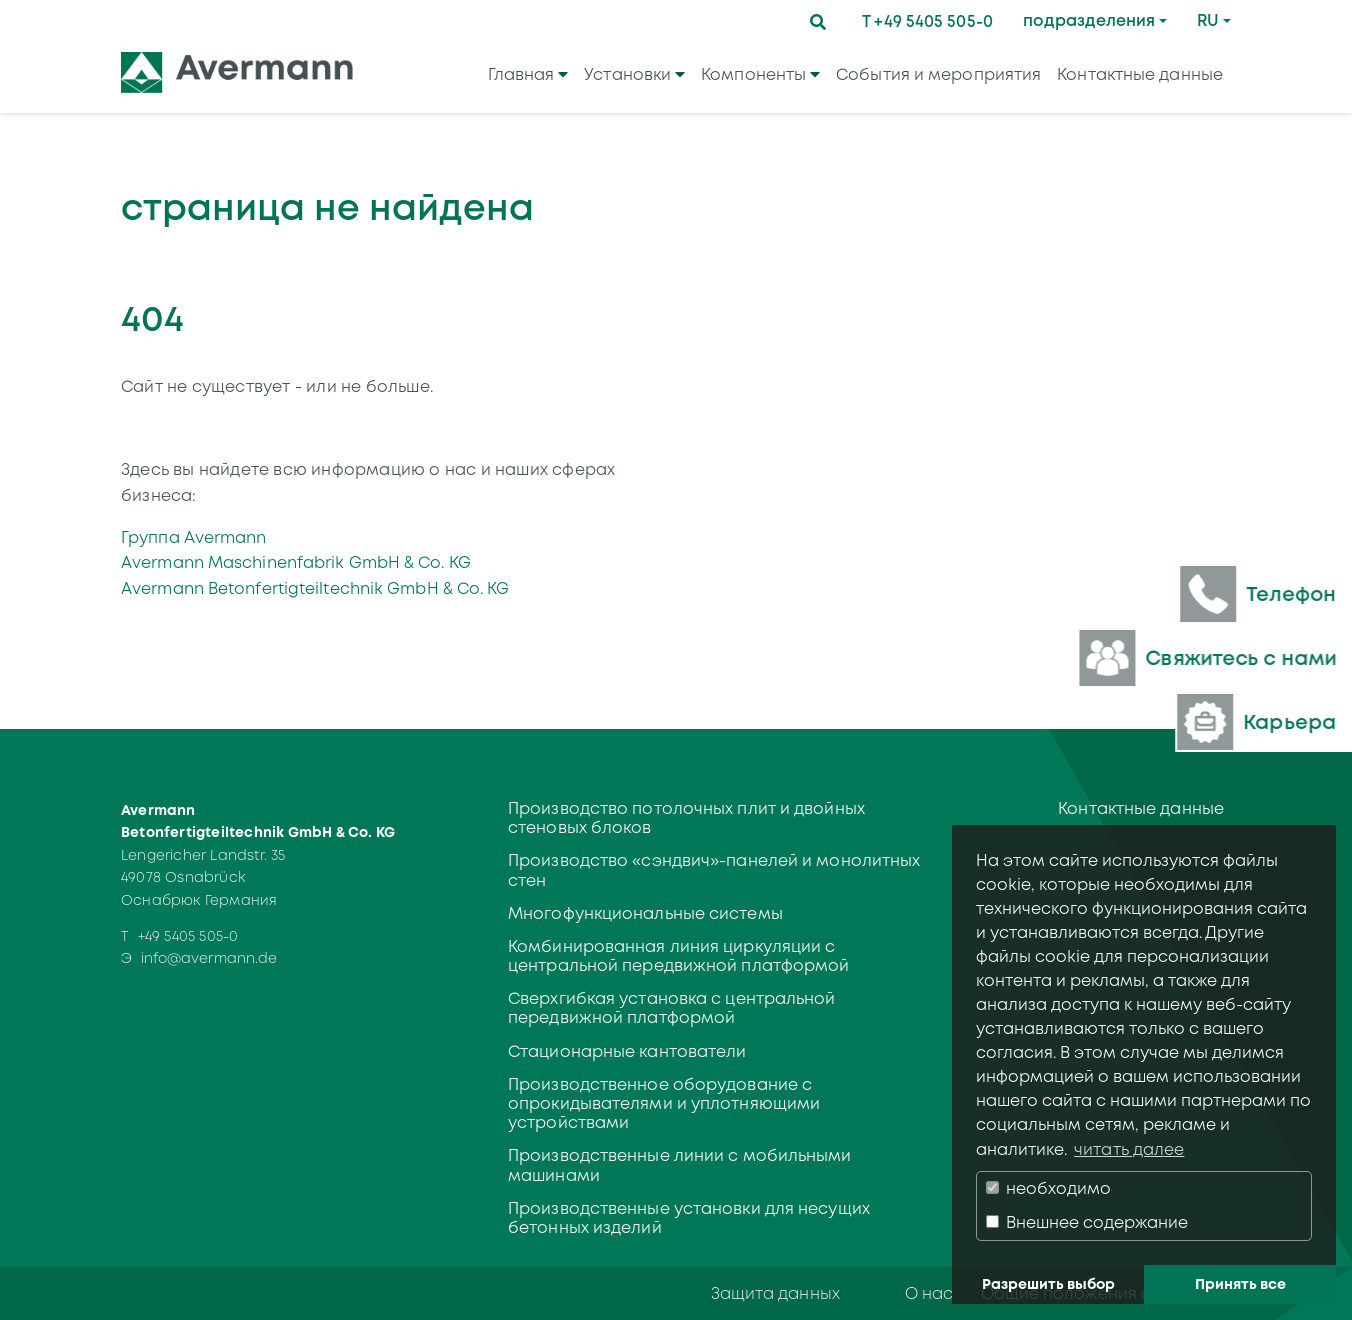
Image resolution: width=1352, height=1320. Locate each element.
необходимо (1048, 1188)
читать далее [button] (1129, 1149)
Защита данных (775, 1293)
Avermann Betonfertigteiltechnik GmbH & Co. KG (315, 588)
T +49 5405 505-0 (927, 21)
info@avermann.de (209, 958)
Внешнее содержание (1087, 1222)
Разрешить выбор (1048, 1284)
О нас (929, 1293)
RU (1208, 20)
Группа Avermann (194, 537)
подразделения (1089, 20)
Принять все (1240, 1284)
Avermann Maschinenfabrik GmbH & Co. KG (296, 562)
